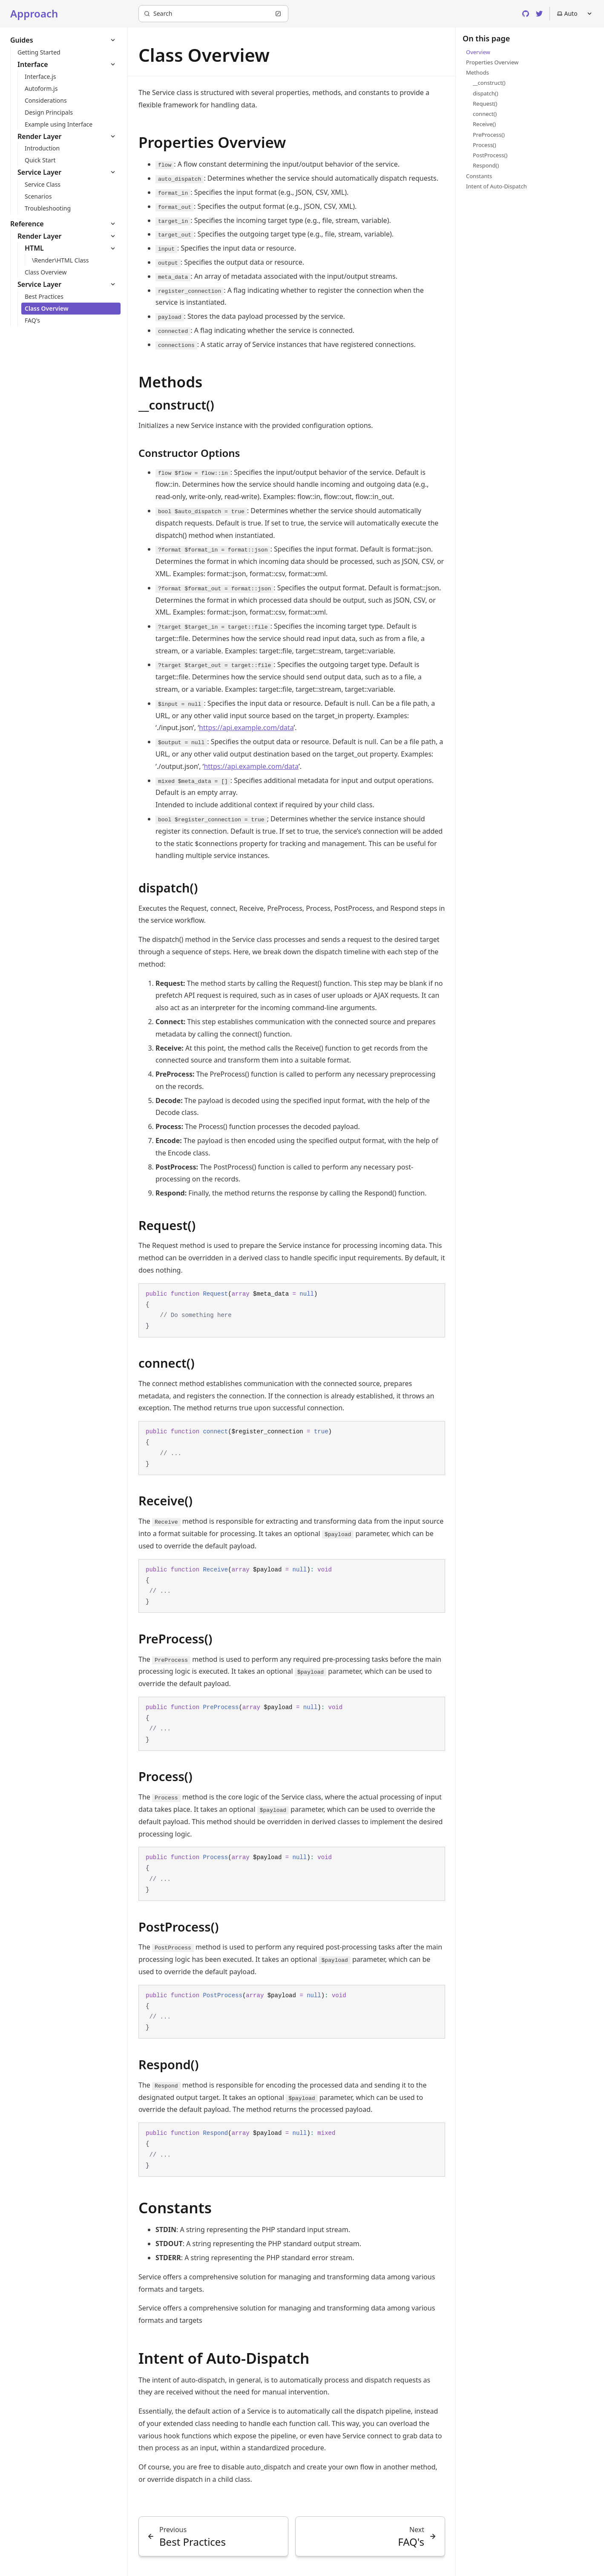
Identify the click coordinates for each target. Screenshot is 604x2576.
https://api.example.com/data (246, 727)
